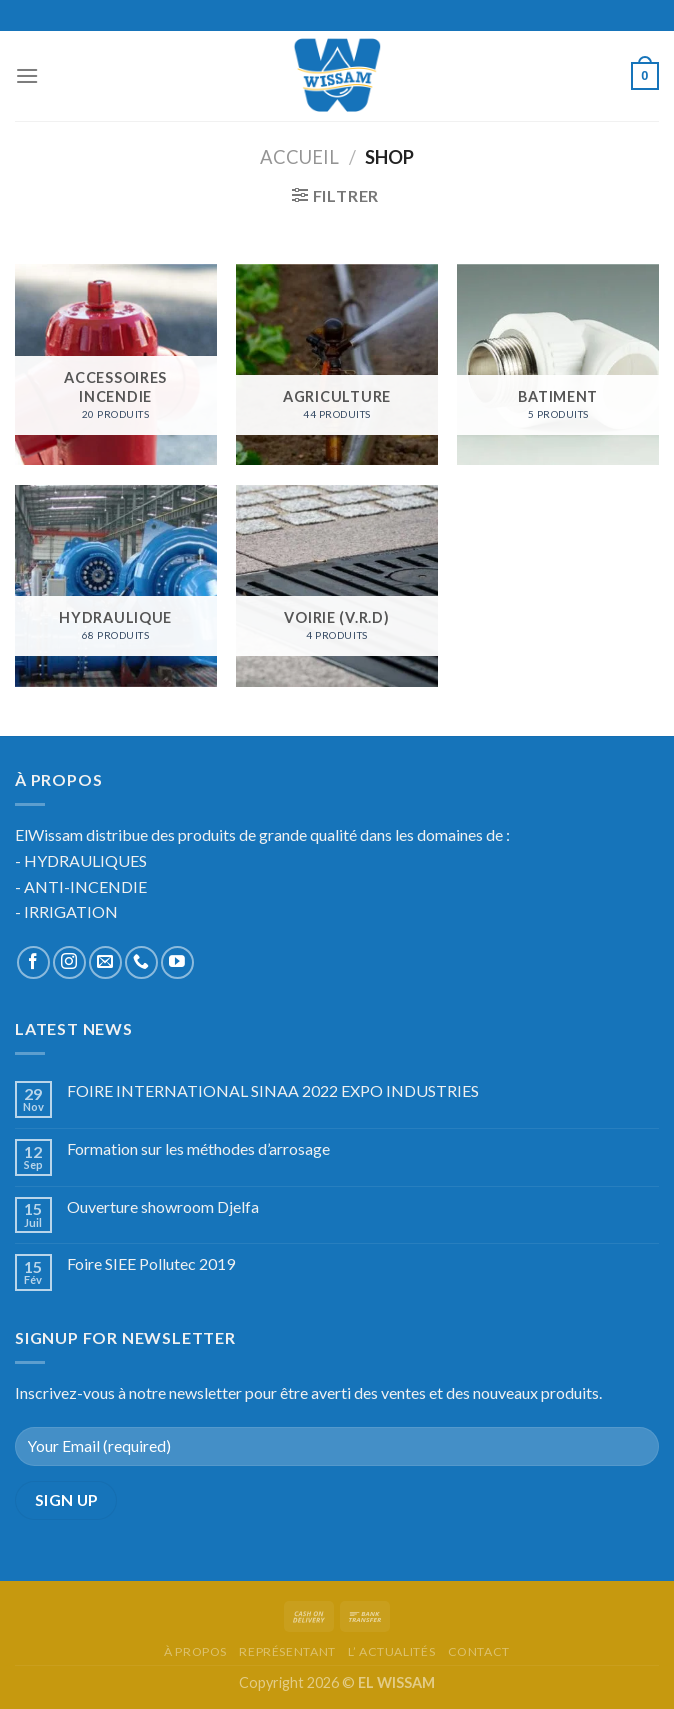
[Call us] (141, 962)
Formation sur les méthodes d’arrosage (198, 1148)
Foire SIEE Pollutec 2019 (151, 1263)
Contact (479, 1651)
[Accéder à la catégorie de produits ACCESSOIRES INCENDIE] (116, 365)
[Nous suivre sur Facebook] (33, 962)
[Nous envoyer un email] (105, 962)
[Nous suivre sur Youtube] (177, 962)
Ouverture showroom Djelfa (163, 1206)
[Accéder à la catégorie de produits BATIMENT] (558, 365)
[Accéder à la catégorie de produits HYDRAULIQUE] (116, 586)
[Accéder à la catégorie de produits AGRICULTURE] (337, 365)
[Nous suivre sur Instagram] (69, 962)
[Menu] (27, 75)
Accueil (299, 157)
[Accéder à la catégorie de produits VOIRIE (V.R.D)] (337, 586)
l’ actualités (391, 1651)
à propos (195, 1651)
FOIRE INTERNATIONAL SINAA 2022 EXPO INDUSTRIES (273, 1090)
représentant (287, 1651)
